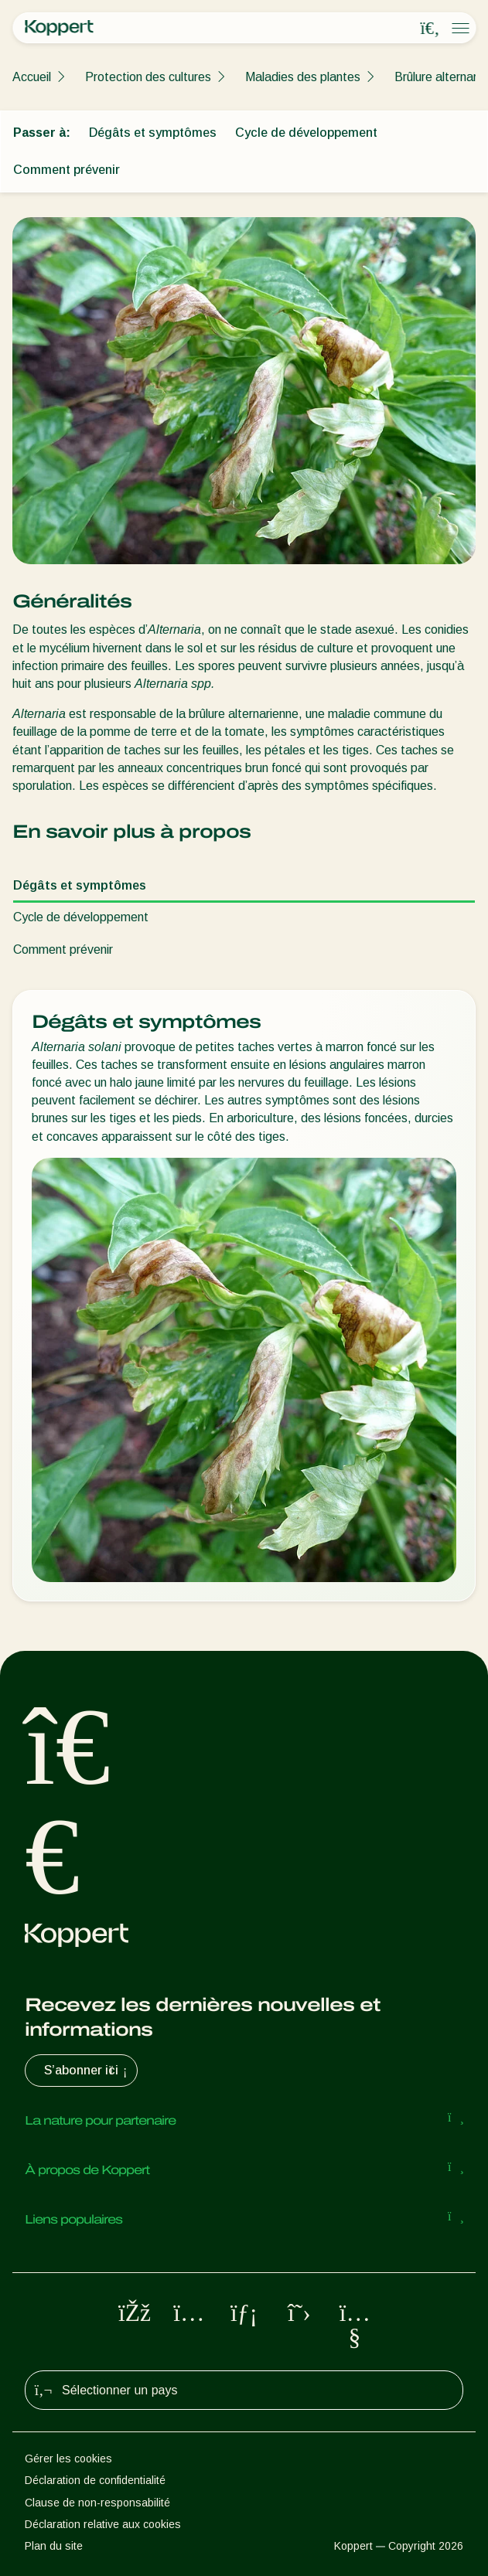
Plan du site (54, 2546)
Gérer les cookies (68, 2458)
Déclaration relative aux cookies (103, 2524)
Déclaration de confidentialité (95, 2480)
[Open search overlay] (430, 28)
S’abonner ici (87, 2070)
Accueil (31, 76)
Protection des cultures (148, 76)
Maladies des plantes (302, 76)
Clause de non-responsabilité (97, 2502)
